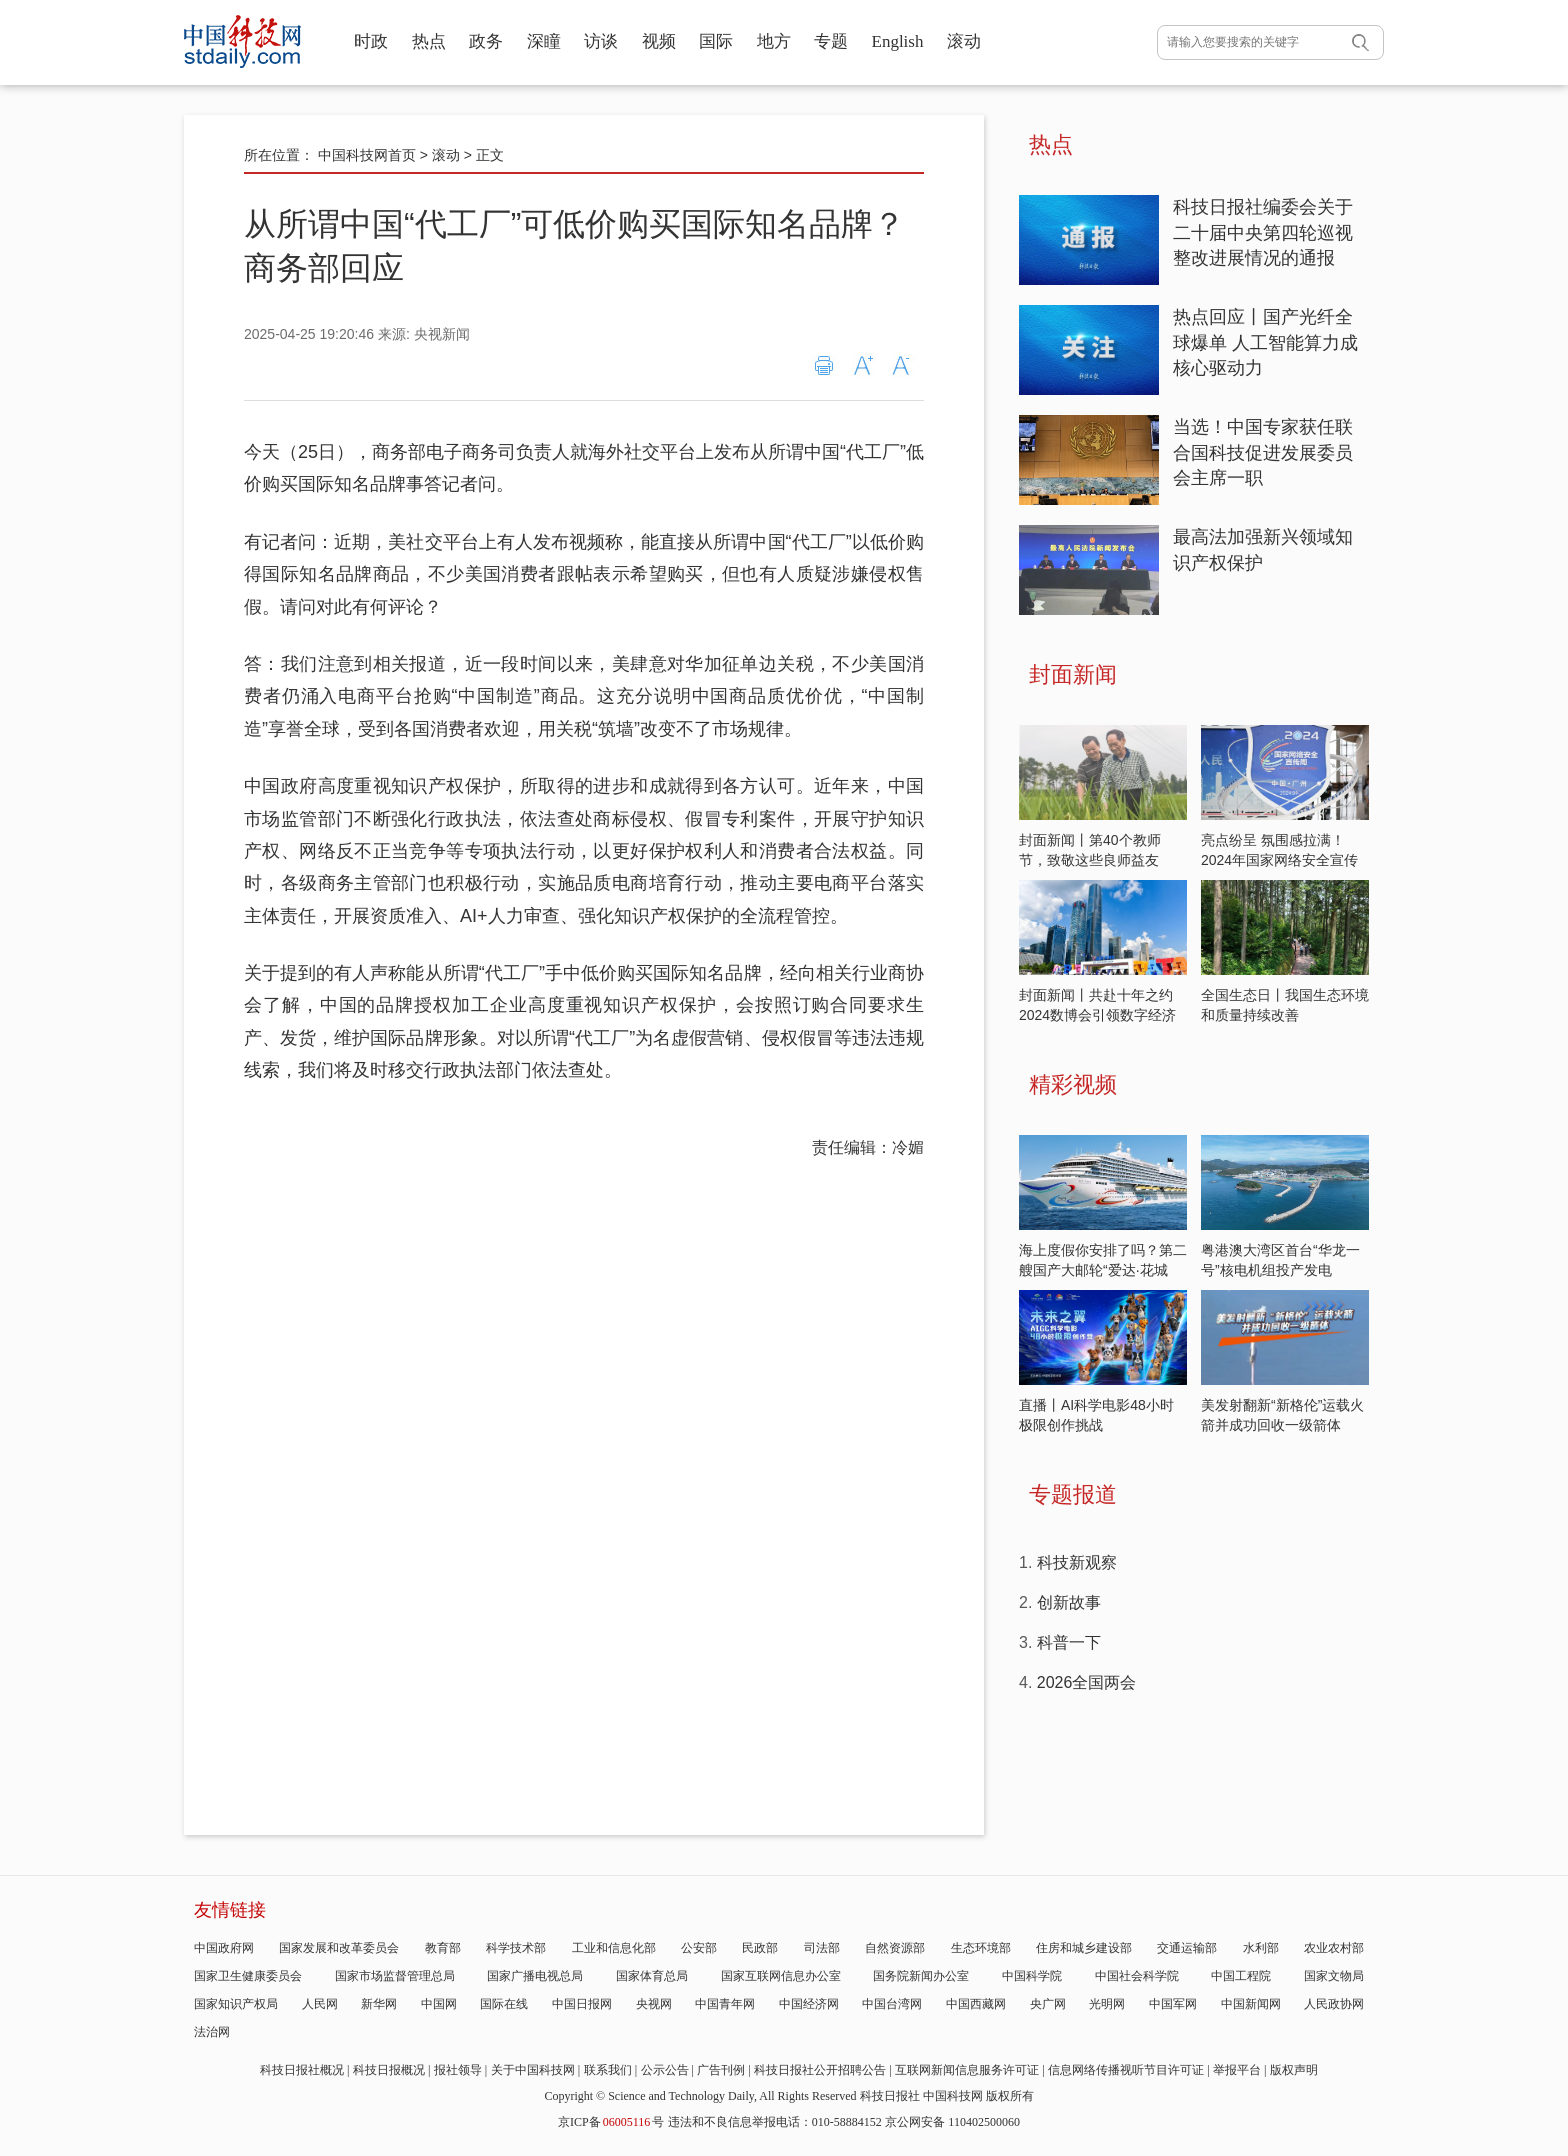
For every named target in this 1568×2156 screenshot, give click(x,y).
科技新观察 (1077, 1562)
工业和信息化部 (614, 1948)
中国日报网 (582, 2004)
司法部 (822, 1948)
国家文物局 (1334, 1976)
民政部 (760, 1948)
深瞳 (544, 41)
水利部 (1261, 1948)
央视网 (654, 2004)
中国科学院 (1032, 1976)
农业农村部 (1334, 1948)
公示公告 (665, 2070)
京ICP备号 (611, 2122)
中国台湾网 (892, 2004)
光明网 (1107, 2004)
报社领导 (458, 2070)
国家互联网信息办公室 (781, 1976)
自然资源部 (895, 1948)
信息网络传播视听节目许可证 (1126, 2070)
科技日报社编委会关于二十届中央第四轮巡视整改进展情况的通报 (1263, 232)
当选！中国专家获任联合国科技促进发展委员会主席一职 (1263, 452)
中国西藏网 (976, 2004)
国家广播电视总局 (535, 1976)
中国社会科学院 (1137, 1976)
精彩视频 (1073, 1084)
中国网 (439, 2004)
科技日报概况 (389, 2070)
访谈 (601, 41)
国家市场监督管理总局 (395, 1976)
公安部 (699, 1948)
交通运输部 (1187, 1948)
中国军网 (1173, 2004)
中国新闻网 (1251, 2004)
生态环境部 (981, 1948)
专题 (831, 41)
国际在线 (504, 2004)
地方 (774, 41)
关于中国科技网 (533, 2070)
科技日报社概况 (302, 2070)
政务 (486, 41)
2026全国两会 (1087, 1682)
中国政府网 (224, 1948)
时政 (371, 41)
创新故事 (1069, 1602)
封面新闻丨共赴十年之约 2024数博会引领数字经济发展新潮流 (1097, 1015)
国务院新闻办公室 (921, 1976)
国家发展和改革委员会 (339, 1948)
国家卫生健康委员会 (248, 1976)
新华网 (379, 2004)
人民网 (320, 2004)
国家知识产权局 (236, 2004)
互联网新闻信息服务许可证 (967, 2070)
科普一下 (1069, 1642)
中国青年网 (725, 2004)
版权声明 (1294, 2070)
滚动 (964, 41)
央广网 (1048, 2004)
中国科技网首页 (367, 155)
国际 (716, 41)
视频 (659, 41)
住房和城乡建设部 (1084, 1948)
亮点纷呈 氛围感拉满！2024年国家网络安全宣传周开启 (1279, 860)
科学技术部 (516, 1948)
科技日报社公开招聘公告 (820, 2070)
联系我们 (608, 2070)
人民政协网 (1334, 2004)
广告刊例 (721, 2070)
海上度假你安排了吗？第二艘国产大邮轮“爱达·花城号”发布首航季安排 (1103, 1270)
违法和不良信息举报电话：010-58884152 (775, 2122)
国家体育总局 (652, 1976)
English (898, 41)
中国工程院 (1241, 1976)
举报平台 (1237, 2070)
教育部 (443, 1948)
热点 (429, 41)
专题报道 (1073, 1494)
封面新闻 (1073, 674)
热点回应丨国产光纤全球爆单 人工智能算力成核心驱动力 (1265, 342)
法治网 (212, 2032)
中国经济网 (809, 2004)
